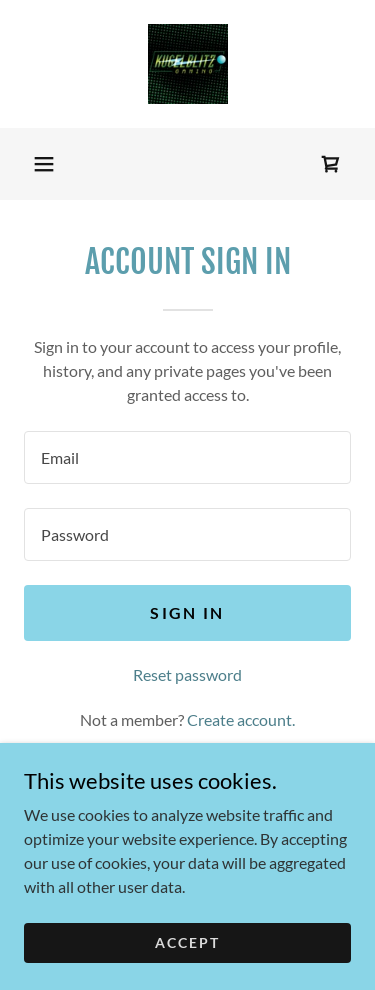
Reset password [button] (187, 674)
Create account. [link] (241, 719)
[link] (188, 64)
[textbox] (187, 457)
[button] (44, 164)
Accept (187, 942)
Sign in (187, 612)
